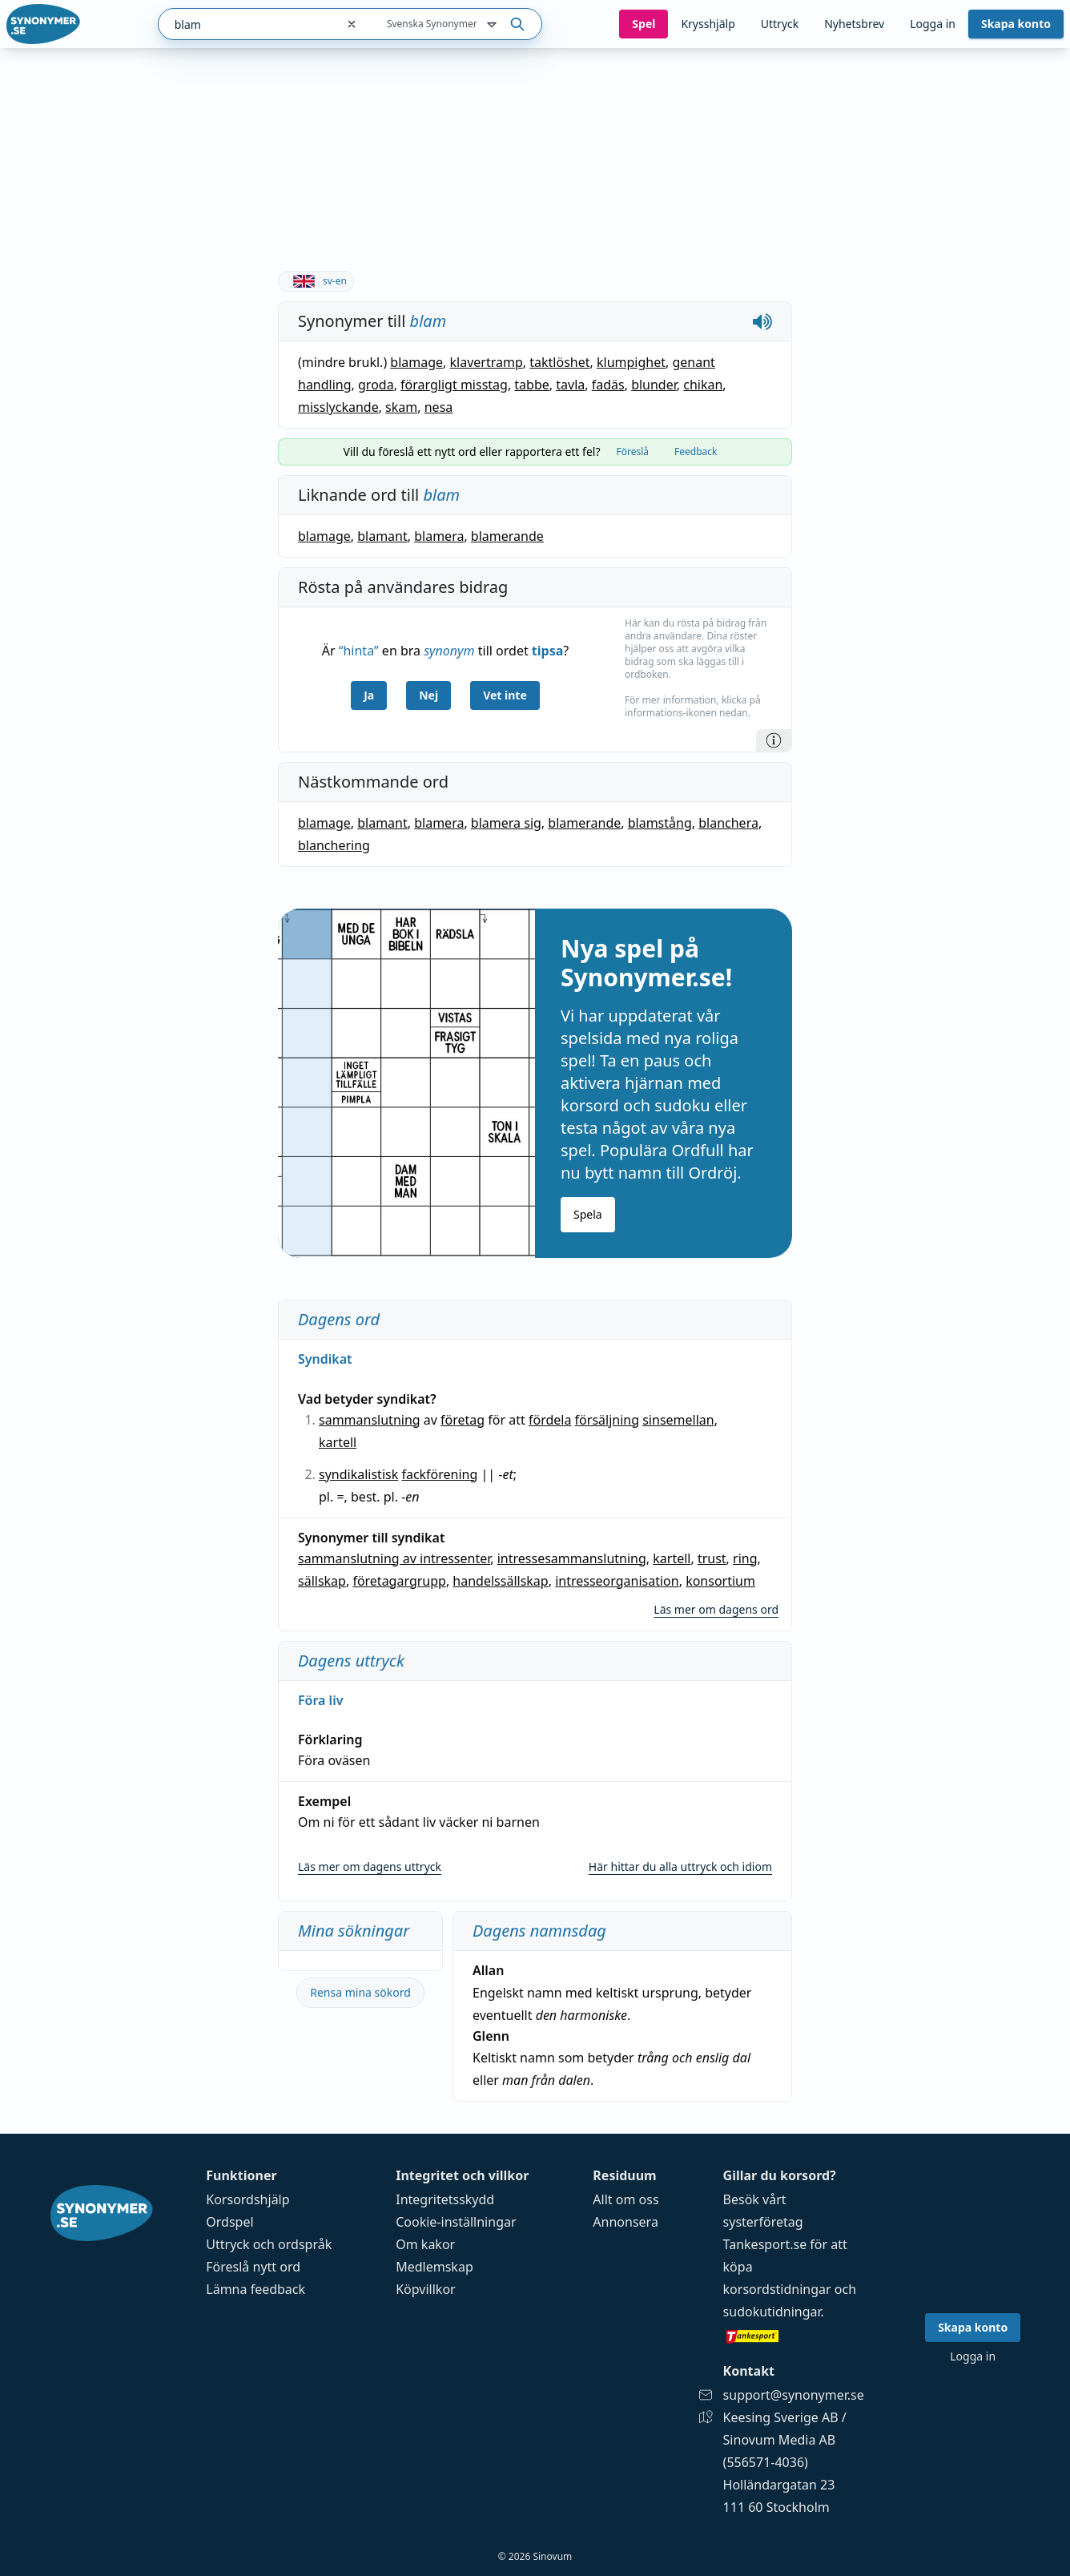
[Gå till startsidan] (43, 24)
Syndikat (325, 1359)
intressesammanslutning (571, 1558)
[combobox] (247, 24)
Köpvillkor (425, 2289)
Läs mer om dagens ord (716, 1609)
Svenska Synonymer (443, 25)
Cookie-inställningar (456, 2222)
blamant (382, 536)
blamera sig (506, 823)
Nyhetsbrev (854, 23)
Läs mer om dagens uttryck (369, 1866)
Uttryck (779, 23)
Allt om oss (625, 2199)
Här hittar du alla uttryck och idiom (680, 1866)
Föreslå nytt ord (253, 2267)
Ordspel (229, 2222)
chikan (702, 384)
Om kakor (425, 2244)
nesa (438, 407)
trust (712, 1558)
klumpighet (631, 362)
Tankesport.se (765, 2244)
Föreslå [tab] (632, 451)
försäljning (607, 1420)
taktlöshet (559, 362)
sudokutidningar (772, 2311)
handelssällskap (500, 1581)
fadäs (608, 384)
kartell (337, 1442)
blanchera (728, 823)
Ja (369, 695)
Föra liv (320, 1700)
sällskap (322, 1581)
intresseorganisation (617, 1581)
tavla (570, 384)
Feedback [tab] (695, 451)
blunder (654, 384)
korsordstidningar (777, 2289)
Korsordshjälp (247, 2199)
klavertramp (486, 362)
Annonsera (625, 2222)
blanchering (334, 845)
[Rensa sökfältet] (352, 24)
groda (376, 384)
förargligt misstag (454, 384)
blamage (416, 362)
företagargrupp (399, 1581)
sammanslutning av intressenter (394, 1558)
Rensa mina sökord (360, 1992)
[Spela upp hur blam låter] (762, 321)
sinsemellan (678, 1420)
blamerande (507, 536)
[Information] (773, 740)
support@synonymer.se (793, 2395)
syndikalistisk (358, 1474)
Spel (643, 23)
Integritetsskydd (445, 2199)
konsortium (720, 1581)
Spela (587, 1214)
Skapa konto (1016, 23)
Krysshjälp (707, 23)
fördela (550, 1420)
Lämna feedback (255, 2289)
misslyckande (338, 407)
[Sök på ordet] (517, 24)
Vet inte (505, 695)
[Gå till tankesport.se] (793, 2335)
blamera (439, 536)
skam (401, 407)
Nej (428, 695)
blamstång (660, 823)
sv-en (316, 281)
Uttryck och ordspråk (269, 2244)
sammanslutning (369, 1420)
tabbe (531, 384)
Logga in (932, 23)
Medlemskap (434, 2267)
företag (462, 1420)
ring (745, 1558)
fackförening (439, 1474)
